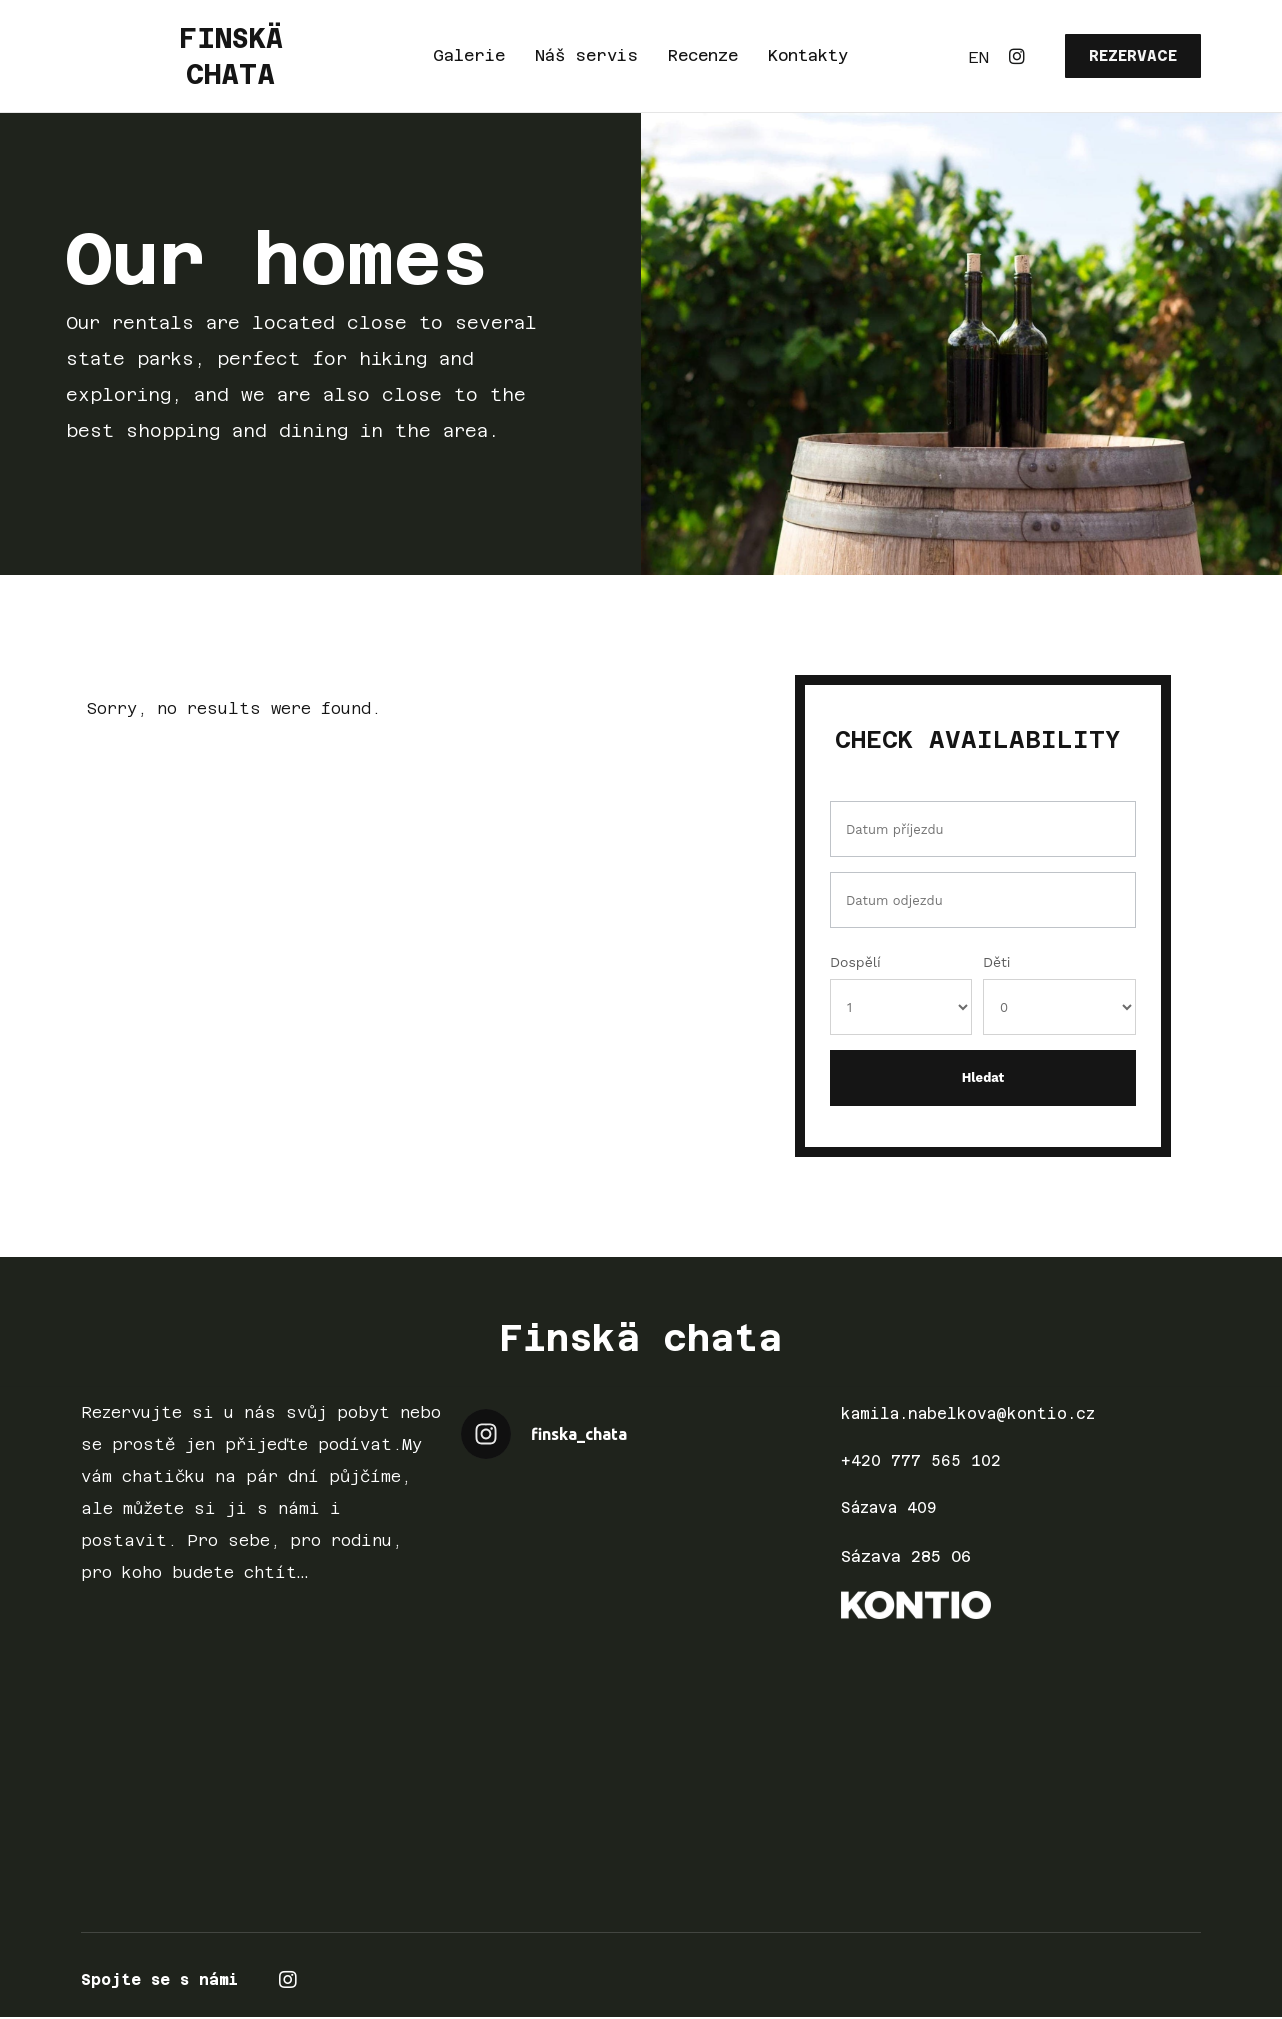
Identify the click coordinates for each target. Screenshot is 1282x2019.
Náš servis (586, 55)
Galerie (469, 55)
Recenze (703, 55)
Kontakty (808, 55)
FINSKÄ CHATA (230, 55)
